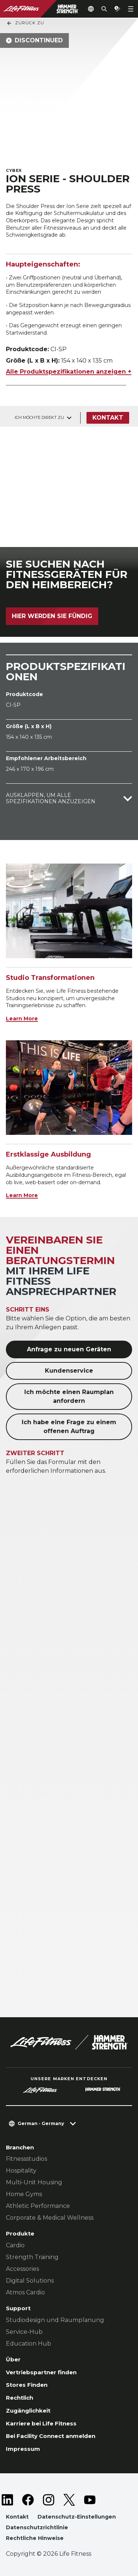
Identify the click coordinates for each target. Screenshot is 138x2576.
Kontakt (107, 417)
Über (13, 2359)
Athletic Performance (38, 2205)
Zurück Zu (25, 23)
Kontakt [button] (17, 2516)
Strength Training (32, 2257)
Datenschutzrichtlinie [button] (37, 2527)
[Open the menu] (131, 9)
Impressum (23, 2448)
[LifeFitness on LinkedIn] (7, 2500)
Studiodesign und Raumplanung (55, 2319)
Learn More (22, 1018)
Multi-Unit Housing (34, 2182)
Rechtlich (19, 2397)
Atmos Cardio (25, 2292)
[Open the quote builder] (117, 9)
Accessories (22, 2268)
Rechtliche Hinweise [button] (35, 2538)
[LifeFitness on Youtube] (90, 2500)
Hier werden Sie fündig (52, 616)
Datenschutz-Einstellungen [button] (77, 2516)
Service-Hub (24, 2331)
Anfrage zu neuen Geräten (69, 1349)
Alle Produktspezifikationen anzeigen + (68, 371)
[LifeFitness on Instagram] (48, 2500)
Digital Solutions (30, 2280)
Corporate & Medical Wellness (49, 2217)
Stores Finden (26, 2384)
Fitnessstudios (26, 2158)
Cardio (15, 2245)
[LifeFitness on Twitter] (69, 2500)
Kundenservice (69, 1370)
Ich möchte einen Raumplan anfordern (69, 1396)
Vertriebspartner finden (41, 2372)
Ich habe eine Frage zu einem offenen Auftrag (69, 1427)
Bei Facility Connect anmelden (50, 2435)
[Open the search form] (104, 9)
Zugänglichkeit (28, 2410)
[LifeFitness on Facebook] (28, 2500)
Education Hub (28, 2343)
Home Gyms (24, 2194)
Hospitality (21, 2170)
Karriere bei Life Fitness (41, 2423)
